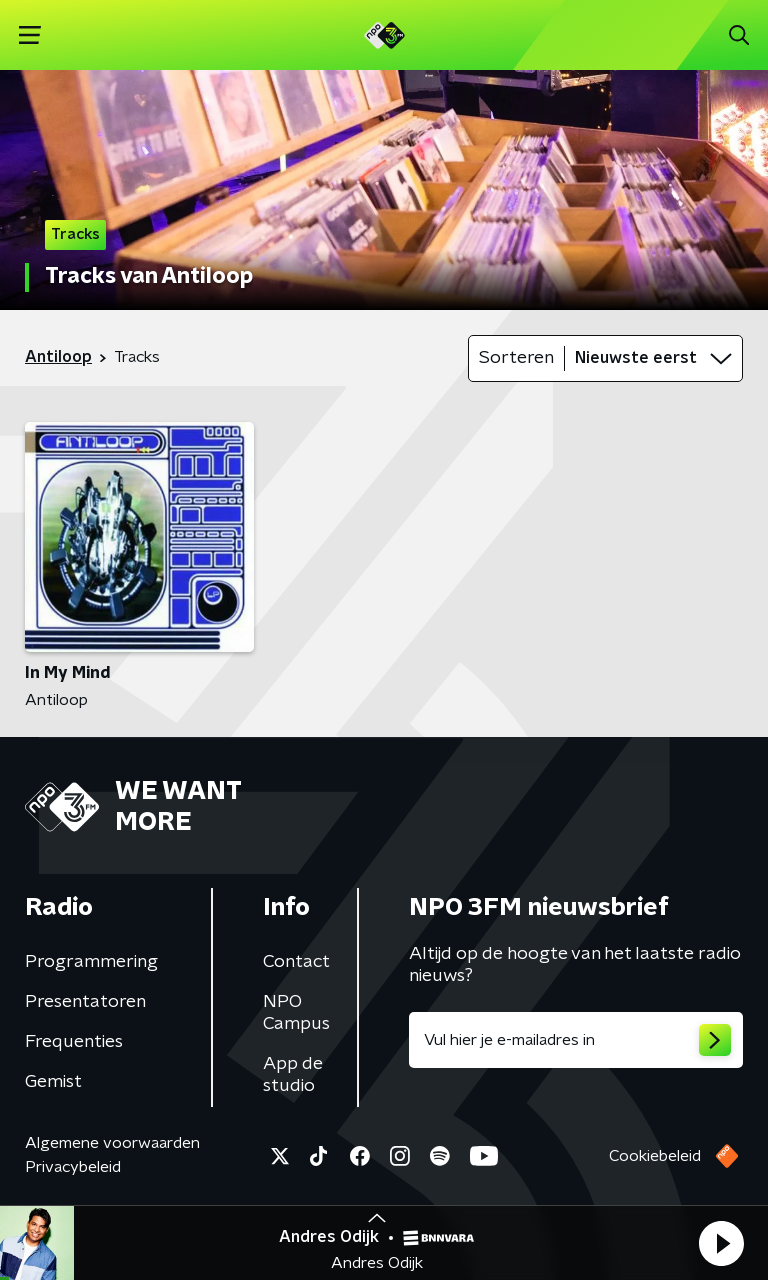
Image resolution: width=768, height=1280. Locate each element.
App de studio (293, 1075)
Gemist (53, 1082)
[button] (721, 1243)
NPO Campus (296, 1013)
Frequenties (74, 1042)
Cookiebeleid (655, 1156)
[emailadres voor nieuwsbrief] (576, 1040)
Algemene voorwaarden (112, 1143)
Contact (296, 962)
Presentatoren (85, 1002)
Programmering (91, 962)
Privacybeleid (73, 1167)
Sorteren (516, 358)
